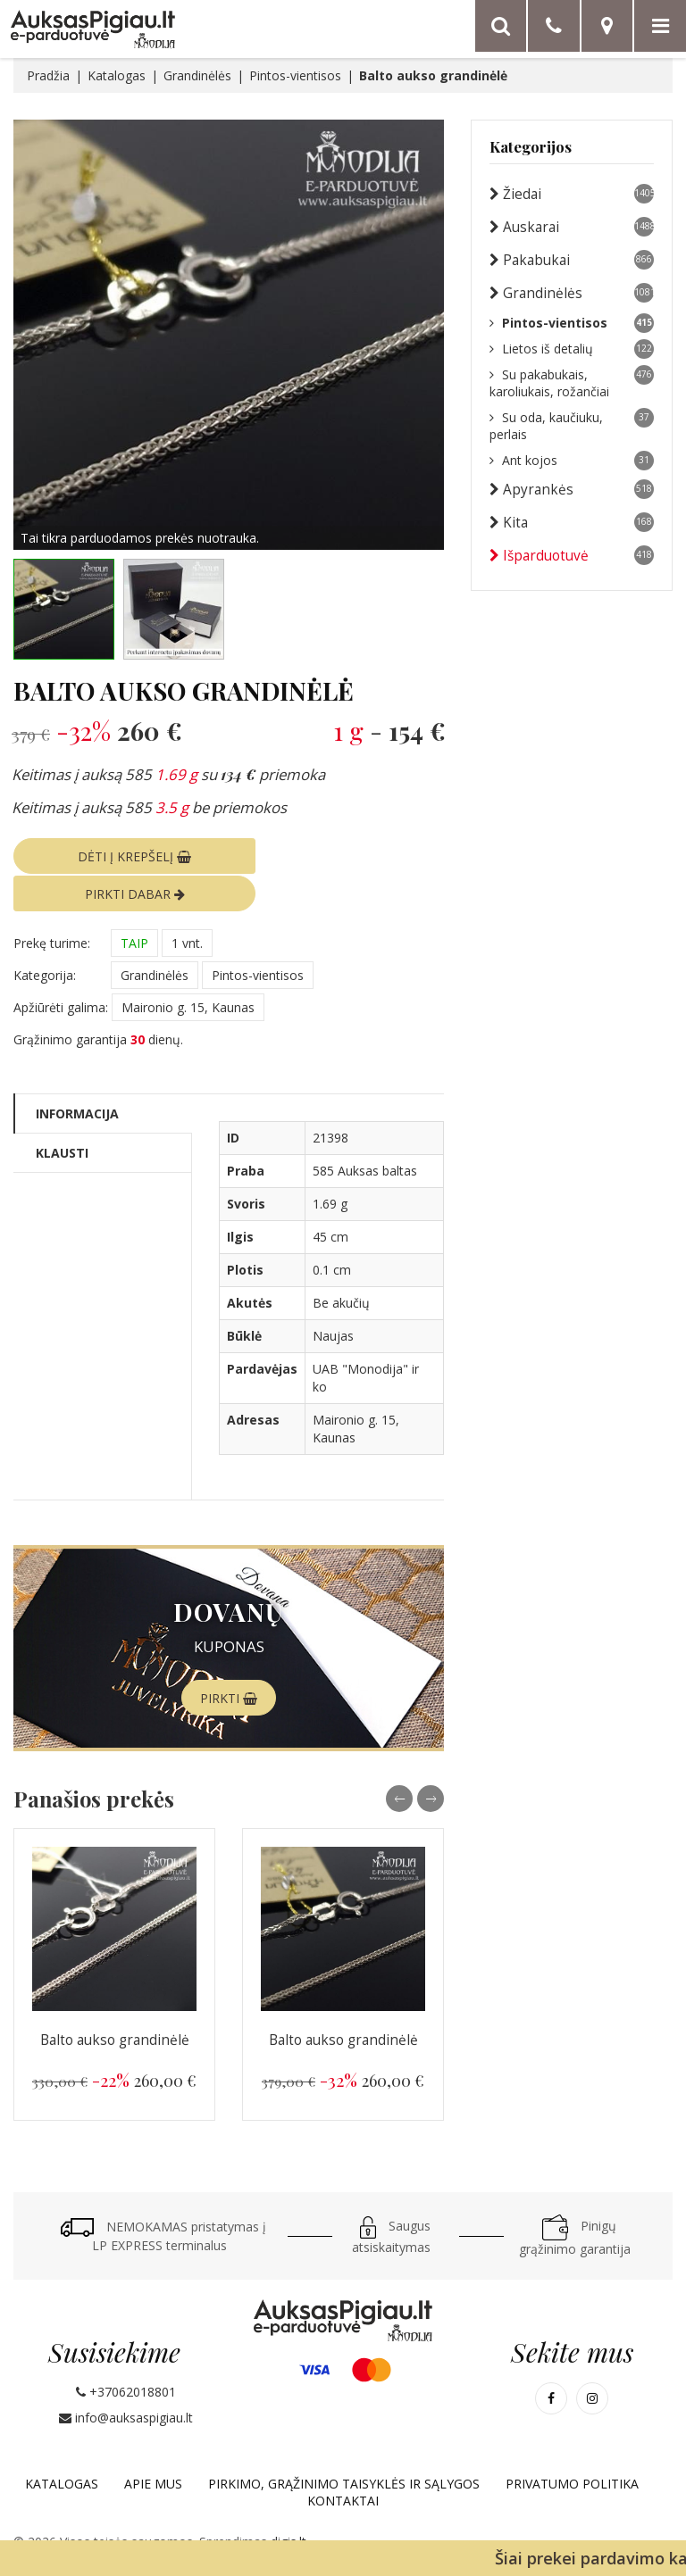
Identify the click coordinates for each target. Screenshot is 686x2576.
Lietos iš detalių (571, 349)
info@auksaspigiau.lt (126, 2379)
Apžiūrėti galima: (60, 968)
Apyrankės (571, 489)
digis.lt (288, 2503)
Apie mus (153, 2445)
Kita (571, 522)
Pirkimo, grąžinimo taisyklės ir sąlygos (344, 2445)
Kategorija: (44, 936)
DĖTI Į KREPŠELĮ (116, 855)
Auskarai (571, 227)
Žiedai (571, 194)
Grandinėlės (197, 75)
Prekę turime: (51, 904)
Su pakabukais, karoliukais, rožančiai (571, 382)
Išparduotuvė (571, 555)
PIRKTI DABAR (340, 855)
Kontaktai (343, 2462)
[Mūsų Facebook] (551, 2360)
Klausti (62, 1114)
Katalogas (117, 75)
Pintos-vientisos (295, 75)
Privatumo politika (572, 2445)
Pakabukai (571, 260)
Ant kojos (571, 460)
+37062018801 (126, 2353)
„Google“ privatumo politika (428, 2524)
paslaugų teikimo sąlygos (595, 2524)
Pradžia (48, 75)
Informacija (77, 1075)
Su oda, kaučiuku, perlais (571, 425)
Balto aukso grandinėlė (114, 2001)
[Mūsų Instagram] (592, 2360)
